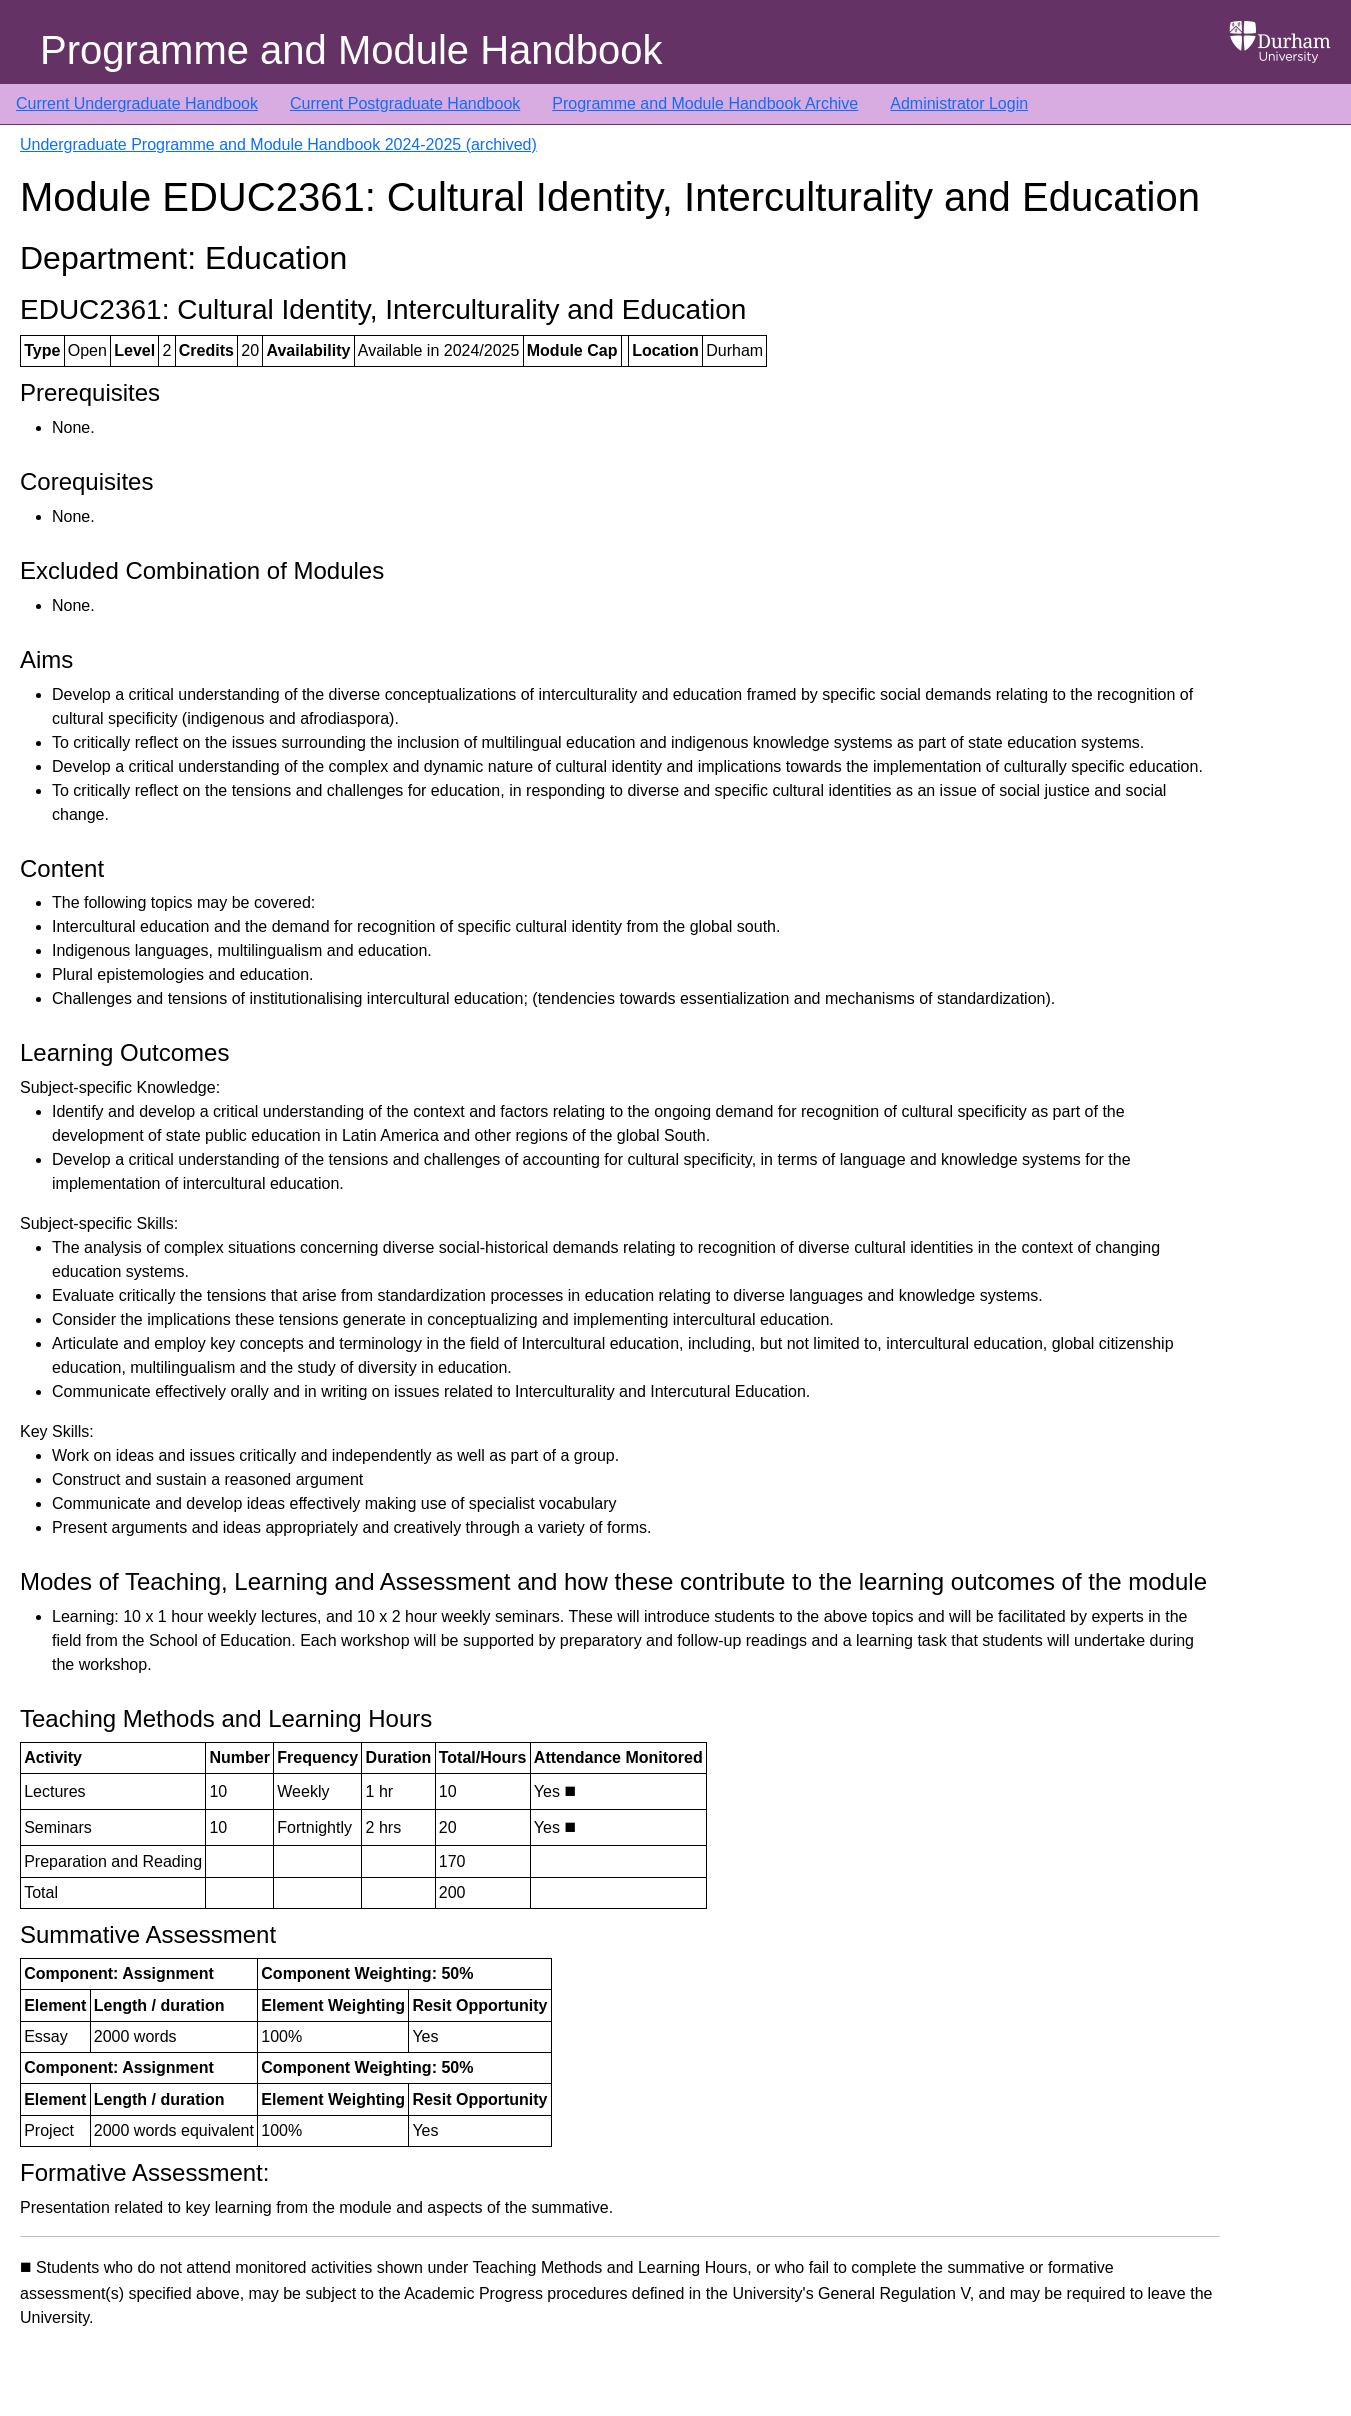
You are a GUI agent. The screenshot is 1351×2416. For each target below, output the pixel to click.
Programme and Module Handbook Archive (705, 103)
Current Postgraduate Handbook (405, 103)
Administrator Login (959, 103)
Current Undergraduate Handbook (137, 103)
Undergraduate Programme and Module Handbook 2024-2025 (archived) (278, 144)
